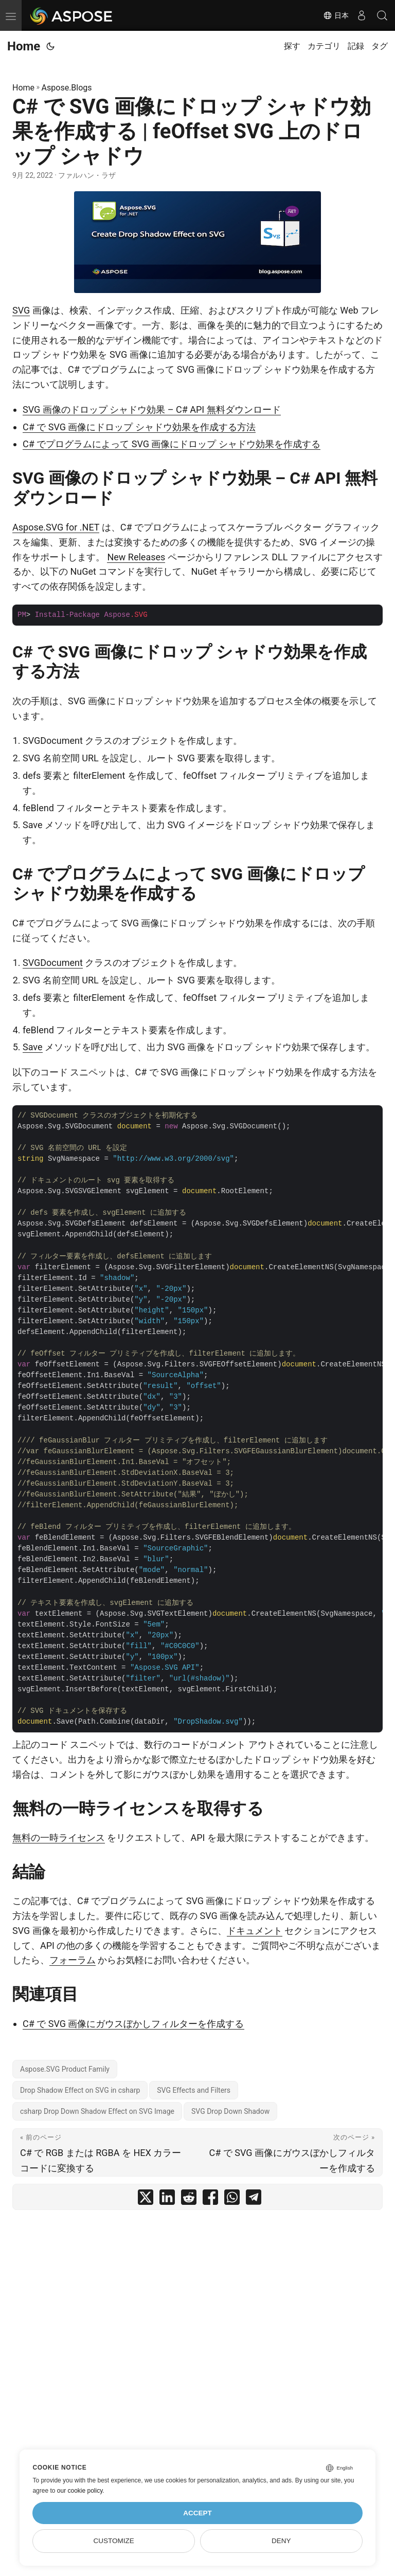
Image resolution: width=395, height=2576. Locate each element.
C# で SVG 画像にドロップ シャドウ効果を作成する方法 (139, 427)
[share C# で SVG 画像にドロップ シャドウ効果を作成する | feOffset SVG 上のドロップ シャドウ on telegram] (253, 2199)
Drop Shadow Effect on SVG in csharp (80, 2090)
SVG (21, 310)
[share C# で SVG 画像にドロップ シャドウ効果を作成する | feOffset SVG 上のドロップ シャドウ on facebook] (210, 2199)
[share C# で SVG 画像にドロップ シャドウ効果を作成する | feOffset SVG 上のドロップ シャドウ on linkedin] (167, 2199)
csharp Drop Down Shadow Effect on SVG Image (97, 2111)
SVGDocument (53, 962)
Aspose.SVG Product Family (65, 2069)
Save (33, 1047)
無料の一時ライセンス (58, 1837)
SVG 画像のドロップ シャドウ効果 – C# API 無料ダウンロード (152, 409)
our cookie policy (80, 2490)
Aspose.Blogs (67, 88)
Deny (281, 2541)
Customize (114, 2541)
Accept (197, 2513)
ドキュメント (254, 1930)
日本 (336, 15)
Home (23, 46)
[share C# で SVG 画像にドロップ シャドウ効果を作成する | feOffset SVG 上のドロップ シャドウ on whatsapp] (232, 2199)
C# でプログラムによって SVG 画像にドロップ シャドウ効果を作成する (171, 444)
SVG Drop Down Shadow (230, 2111)
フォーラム (72, 1959)
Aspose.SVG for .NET (55, 527)
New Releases (136, 557)
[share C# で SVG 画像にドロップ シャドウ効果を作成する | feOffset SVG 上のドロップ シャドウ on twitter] (145, 2199)
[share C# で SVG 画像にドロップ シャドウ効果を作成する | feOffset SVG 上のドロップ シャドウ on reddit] (188, 2199)
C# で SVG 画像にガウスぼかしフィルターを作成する (133, 2023)
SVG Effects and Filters (193, 2090)
